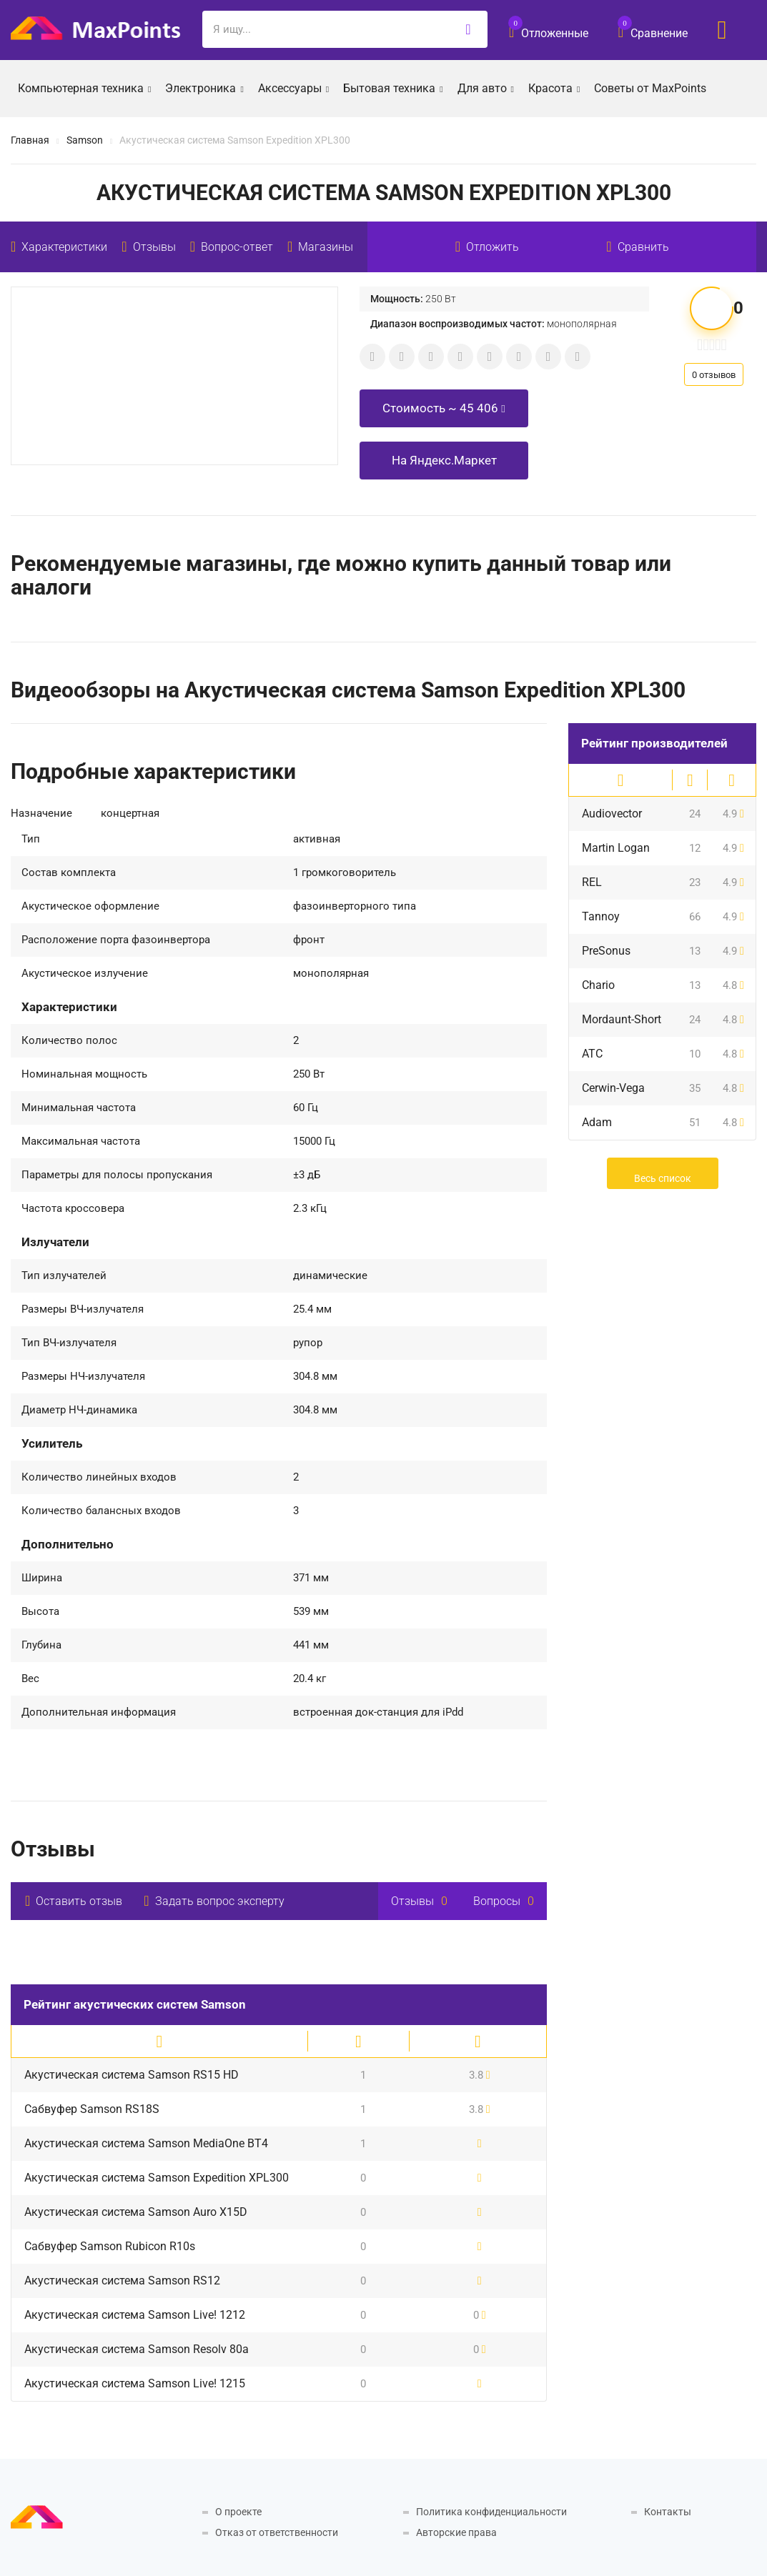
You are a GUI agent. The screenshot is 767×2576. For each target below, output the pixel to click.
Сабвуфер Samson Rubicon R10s (109, 2246)
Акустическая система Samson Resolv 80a (136, 2349)
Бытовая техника (392, 87)
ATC (592, 1053)
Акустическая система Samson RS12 (122, 2280)
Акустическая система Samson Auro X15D (135, 2212)
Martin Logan (616, 848)
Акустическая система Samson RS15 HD (131, 2075)
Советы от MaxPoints (650, 88)
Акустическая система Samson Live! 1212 (134, 2315)
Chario (598, 985)
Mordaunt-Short (621, 1019)
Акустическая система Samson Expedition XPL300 (156, 2177)
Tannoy (601, 916)
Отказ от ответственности (276, 2532)
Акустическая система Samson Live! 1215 (134, 2383)
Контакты (667, 2511)
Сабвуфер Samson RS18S (91, 2109)
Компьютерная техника (84, 87)
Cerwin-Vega (613, 1088)
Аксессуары (293, 87)
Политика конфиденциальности (491, 2511)
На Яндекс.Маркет (444, 460)
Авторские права (456, 2532)
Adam (597, 1122)
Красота (554, 87)
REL (592, 882)
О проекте (238, 2511)
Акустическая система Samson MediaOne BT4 (146, 2143)
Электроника (204, 87)
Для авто (485, 87)
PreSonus (606, 951)
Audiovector (612, 813)
